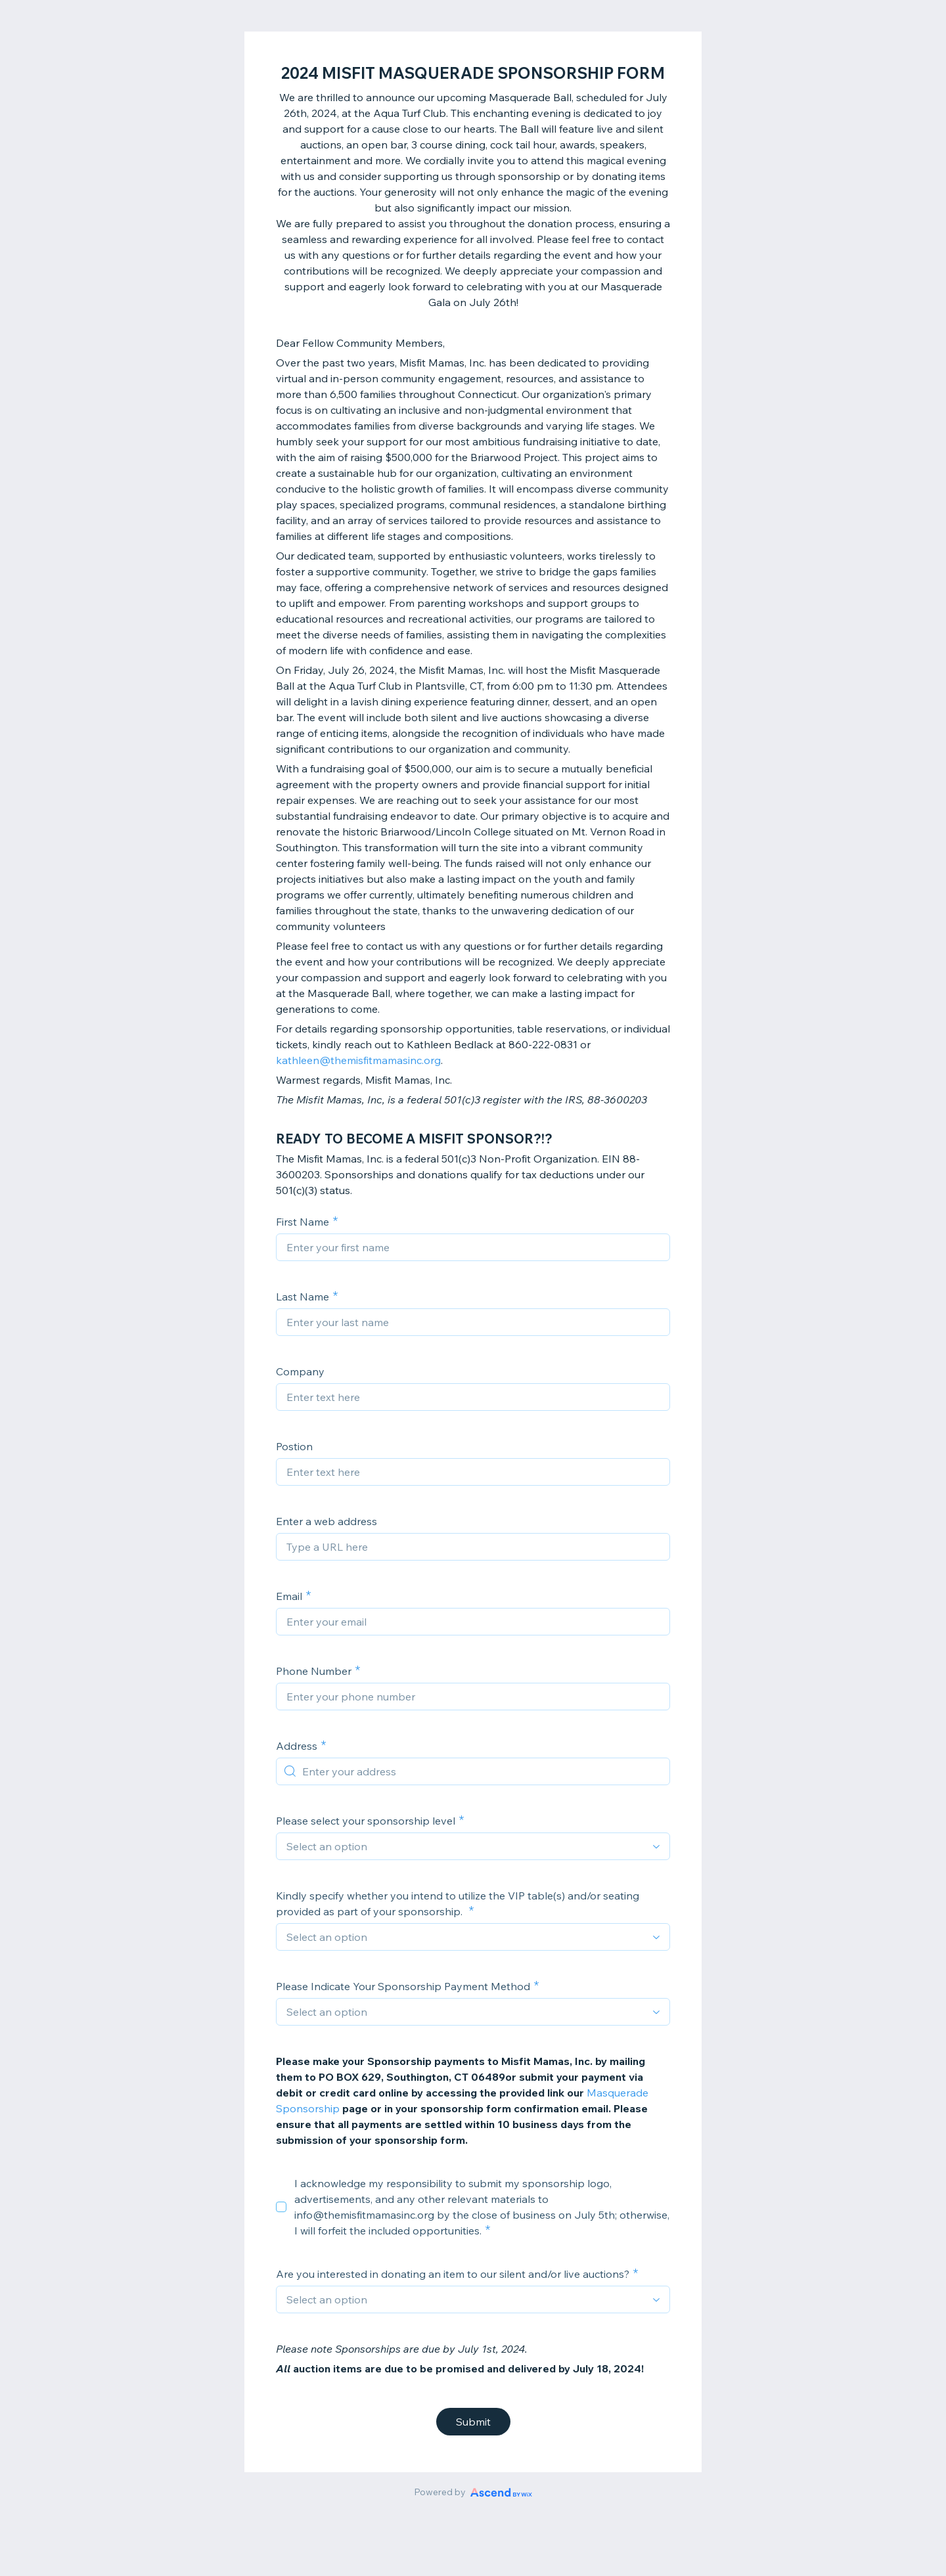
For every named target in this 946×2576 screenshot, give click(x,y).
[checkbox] (281, 2207)
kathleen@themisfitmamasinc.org (358, 1060)
